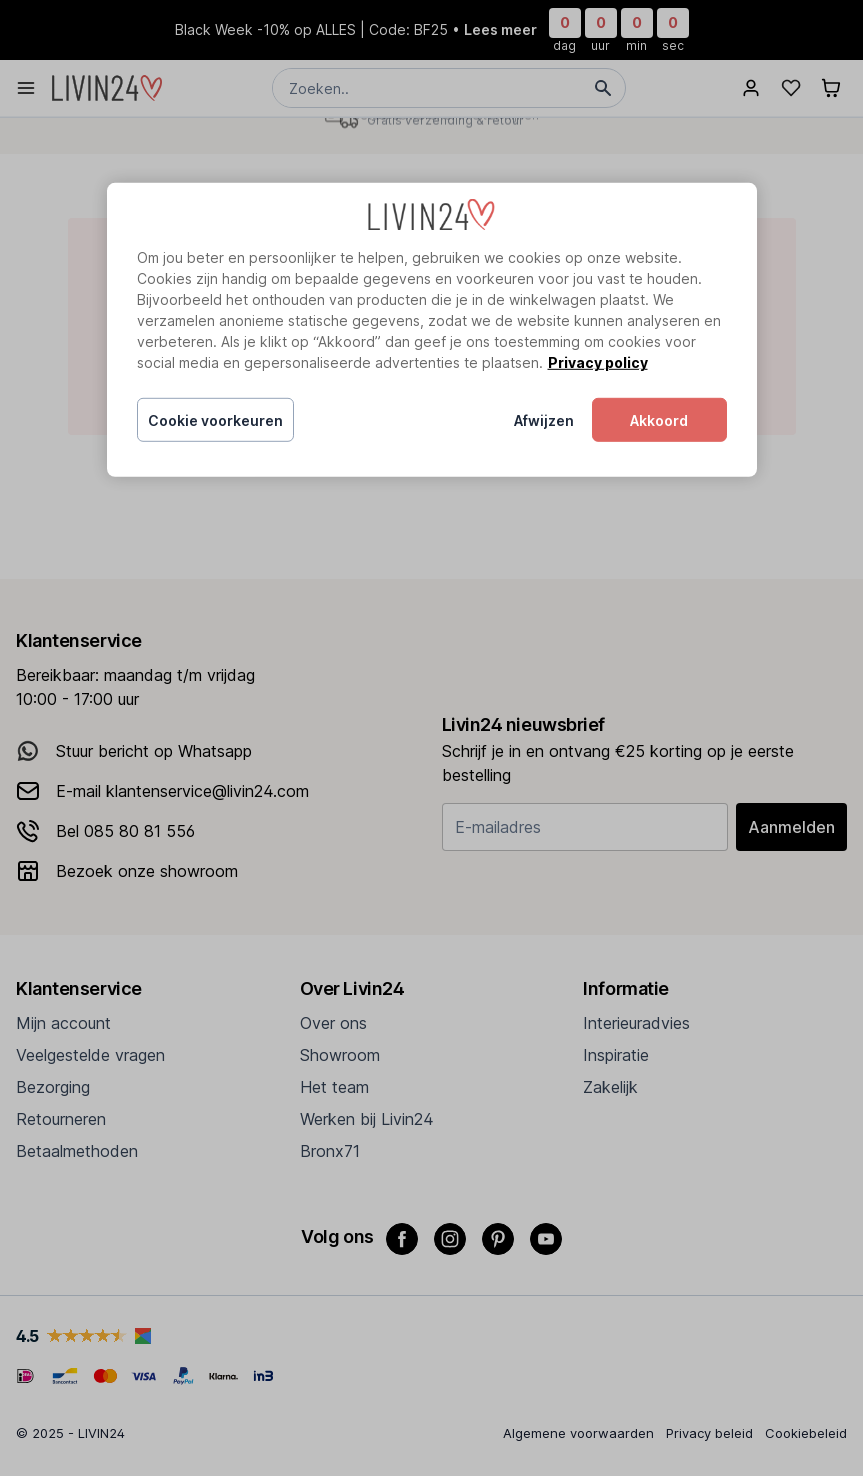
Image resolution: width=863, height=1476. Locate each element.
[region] (432, 330)
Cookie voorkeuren (215, 420)
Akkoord (659, 420)
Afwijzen (544, 420)
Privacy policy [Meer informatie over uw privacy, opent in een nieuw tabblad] (598, 362)
